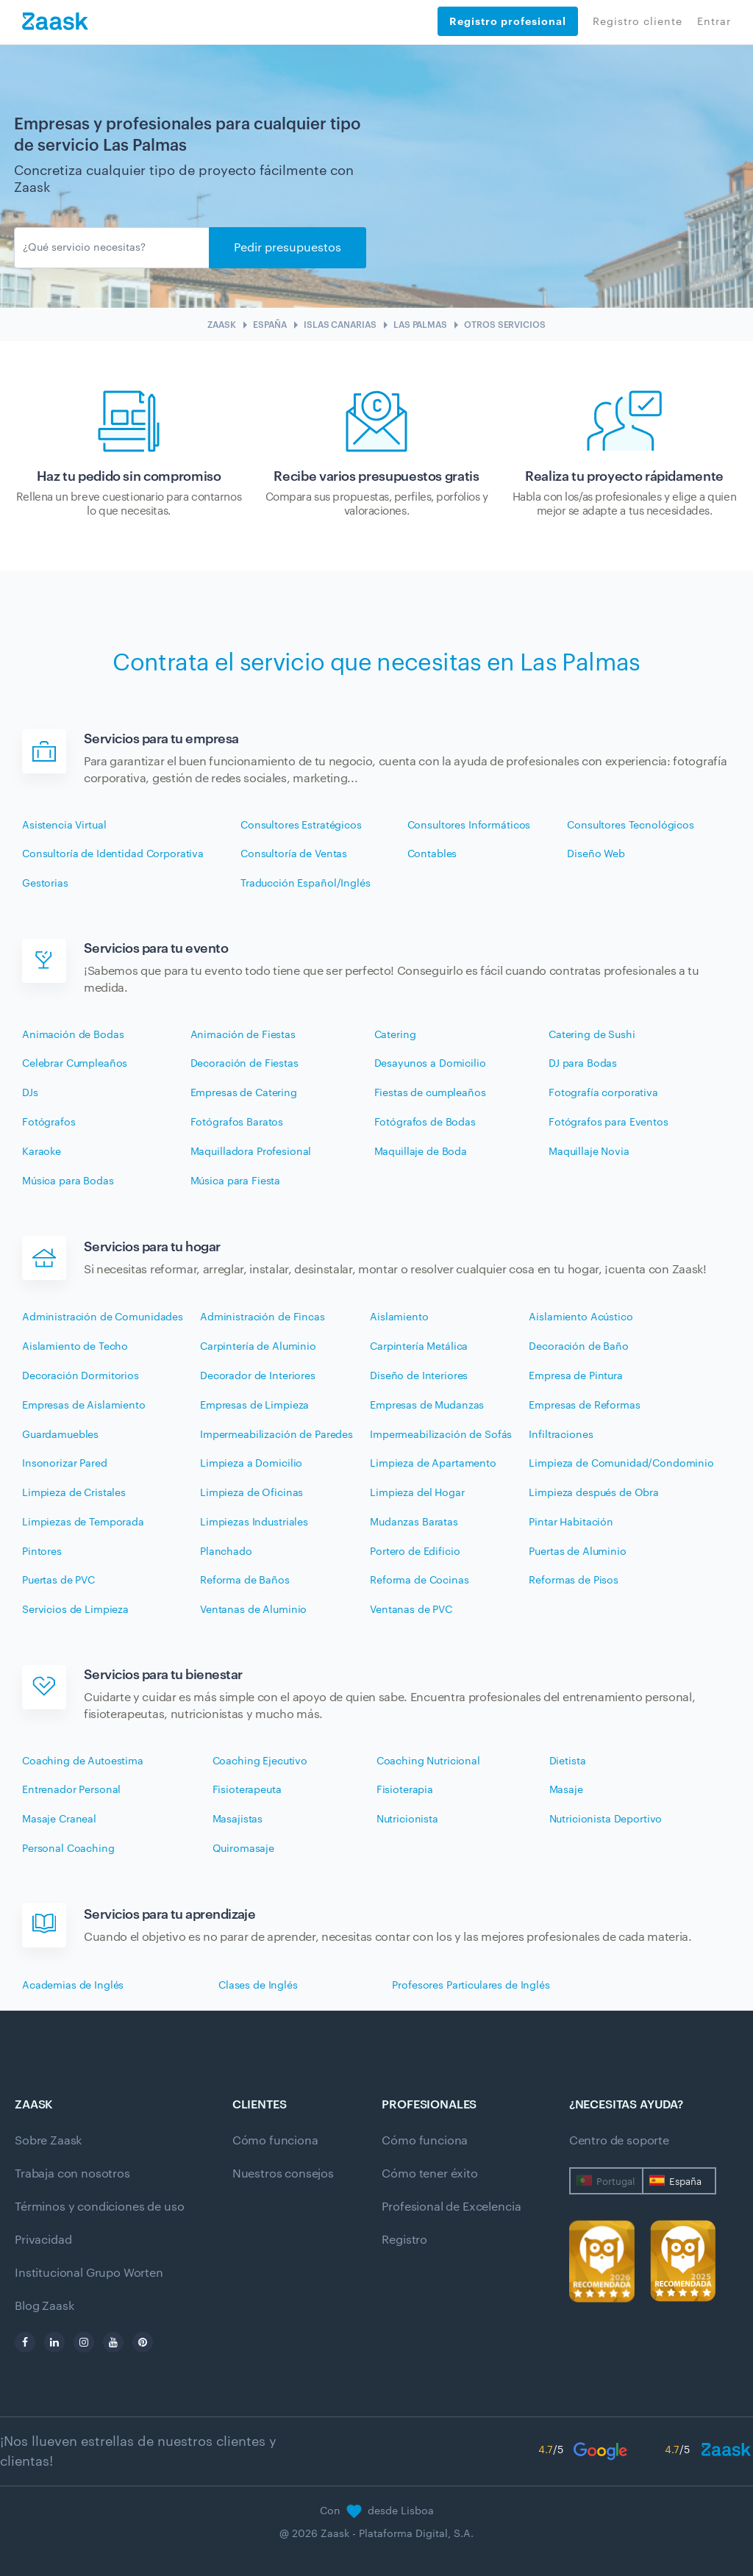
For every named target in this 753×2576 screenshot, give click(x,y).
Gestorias (45, 884)
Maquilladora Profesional (251, 1152)
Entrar (714, 22)
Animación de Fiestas (243, 1035)
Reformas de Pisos (573, 1580)
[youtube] (113, 2342)
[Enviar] (112, 247)
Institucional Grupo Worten (89, 2273)
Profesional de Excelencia (451, 2207)
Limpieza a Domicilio (251, 1464)
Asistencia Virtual (64, 825)
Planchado (226, 1552)
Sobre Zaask (48, 2141)
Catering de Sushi (592, 1035)
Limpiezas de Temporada (83, 1522)
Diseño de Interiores (419, 1376)
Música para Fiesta (235, 1181)
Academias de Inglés (73, 1986)
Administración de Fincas (262, 1317)
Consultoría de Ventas (293, 854)
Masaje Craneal (59, 1819)
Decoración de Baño (578, 1347)
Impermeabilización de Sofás (441, 1435)
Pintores (42, 1552)
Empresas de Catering (243, 1093)
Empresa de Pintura (575, 1376)
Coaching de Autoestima (82, 1761)
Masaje (566, 1790)
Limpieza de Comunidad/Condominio (621, 1464)
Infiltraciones (561, 1435)
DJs (30, 1093)
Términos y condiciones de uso (99, 2207)
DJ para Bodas (583, 1064)
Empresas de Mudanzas (427, 1405)
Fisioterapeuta (247, 1790)
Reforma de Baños (245, 1580)
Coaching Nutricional (428, 1761)
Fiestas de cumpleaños (430, 1093)
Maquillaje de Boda (420, 1152)
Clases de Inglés (258, 1986)
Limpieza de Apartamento (433, 1464)
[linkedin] (54, 2342)
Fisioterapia (404, 1790)
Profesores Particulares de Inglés (470, 1986)
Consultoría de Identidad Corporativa (113, 854)
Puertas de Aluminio (577, 1552)
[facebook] (25, 2342)
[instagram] (84, 2342)
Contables (432, 854)
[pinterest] (142, 2342)
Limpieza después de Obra (594, 1493)
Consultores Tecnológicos (630, 825)
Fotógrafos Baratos (236, 1122)
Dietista (567, 1761)
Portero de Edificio (415, 1552)
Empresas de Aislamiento (84, 1405)
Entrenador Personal (71, 1790)
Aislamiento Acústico (580, 1317)
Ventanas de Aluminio (253, 1610)
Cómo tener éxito (429, 2174)
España (685, 2181)
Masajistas (238, 1819)
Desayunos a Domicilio (430, 1064)
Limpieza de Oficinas (251, 1493)
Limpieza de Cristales (74, 1493)
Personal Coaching (68, 1849)
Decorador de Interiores (257, 1376)
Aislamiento (399, 1317)
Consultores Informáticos (469, 825)
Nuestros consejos (283, 2174)
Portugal (615, 2181)
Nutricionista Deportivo (606, 1819)
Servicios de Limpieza (75, 1610)
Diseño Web (596, 854)
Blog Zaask (44, 2306)
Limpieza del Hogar (417, 1493)
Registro (404, 2240)
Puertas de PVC (58, 1580)
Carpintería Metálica (419, 1347)
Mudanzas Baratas (414, 1522)
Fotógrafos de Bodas (425, 1122)
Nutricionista (407, 1819)
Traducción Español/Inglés (305, 884)
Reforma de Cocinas (419, 1580)
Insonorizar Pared (64, 1464)
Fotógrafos (49, 1122)
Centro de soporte (619, 2141)
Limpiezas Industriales (254, 1522)
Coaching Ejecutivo (260, 1761)
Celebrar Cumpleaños (74, 1064)
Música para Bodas (68, 1181)
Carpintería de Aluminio (258, 1347)
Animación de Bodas (73, 1035)
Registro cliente (637, 22)
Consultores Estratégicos (301, 825)
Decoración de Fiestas (244, 1064)
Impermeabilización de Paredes (276, 1435)
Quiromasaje (243, 1849)
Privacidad (43, 2240)
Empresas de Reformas (584, 1405)
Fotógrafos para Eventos (608, 1122)
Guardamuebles (60, 1435)
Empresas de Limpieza (254, 1405)
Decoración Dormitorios (80, 1376)
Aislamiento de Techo (75, 1347)
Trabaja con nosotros (72, 2174)
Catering (395, 1035)
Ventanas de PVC (411, 1610)
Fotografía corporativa (603, 1093)
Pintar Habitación (571, 1522)
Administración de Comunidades (102, 1317)
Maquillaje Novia (589, 1152)
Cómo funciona (275, 2141)
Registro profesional (507, 21)
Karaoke (41, 1152)
